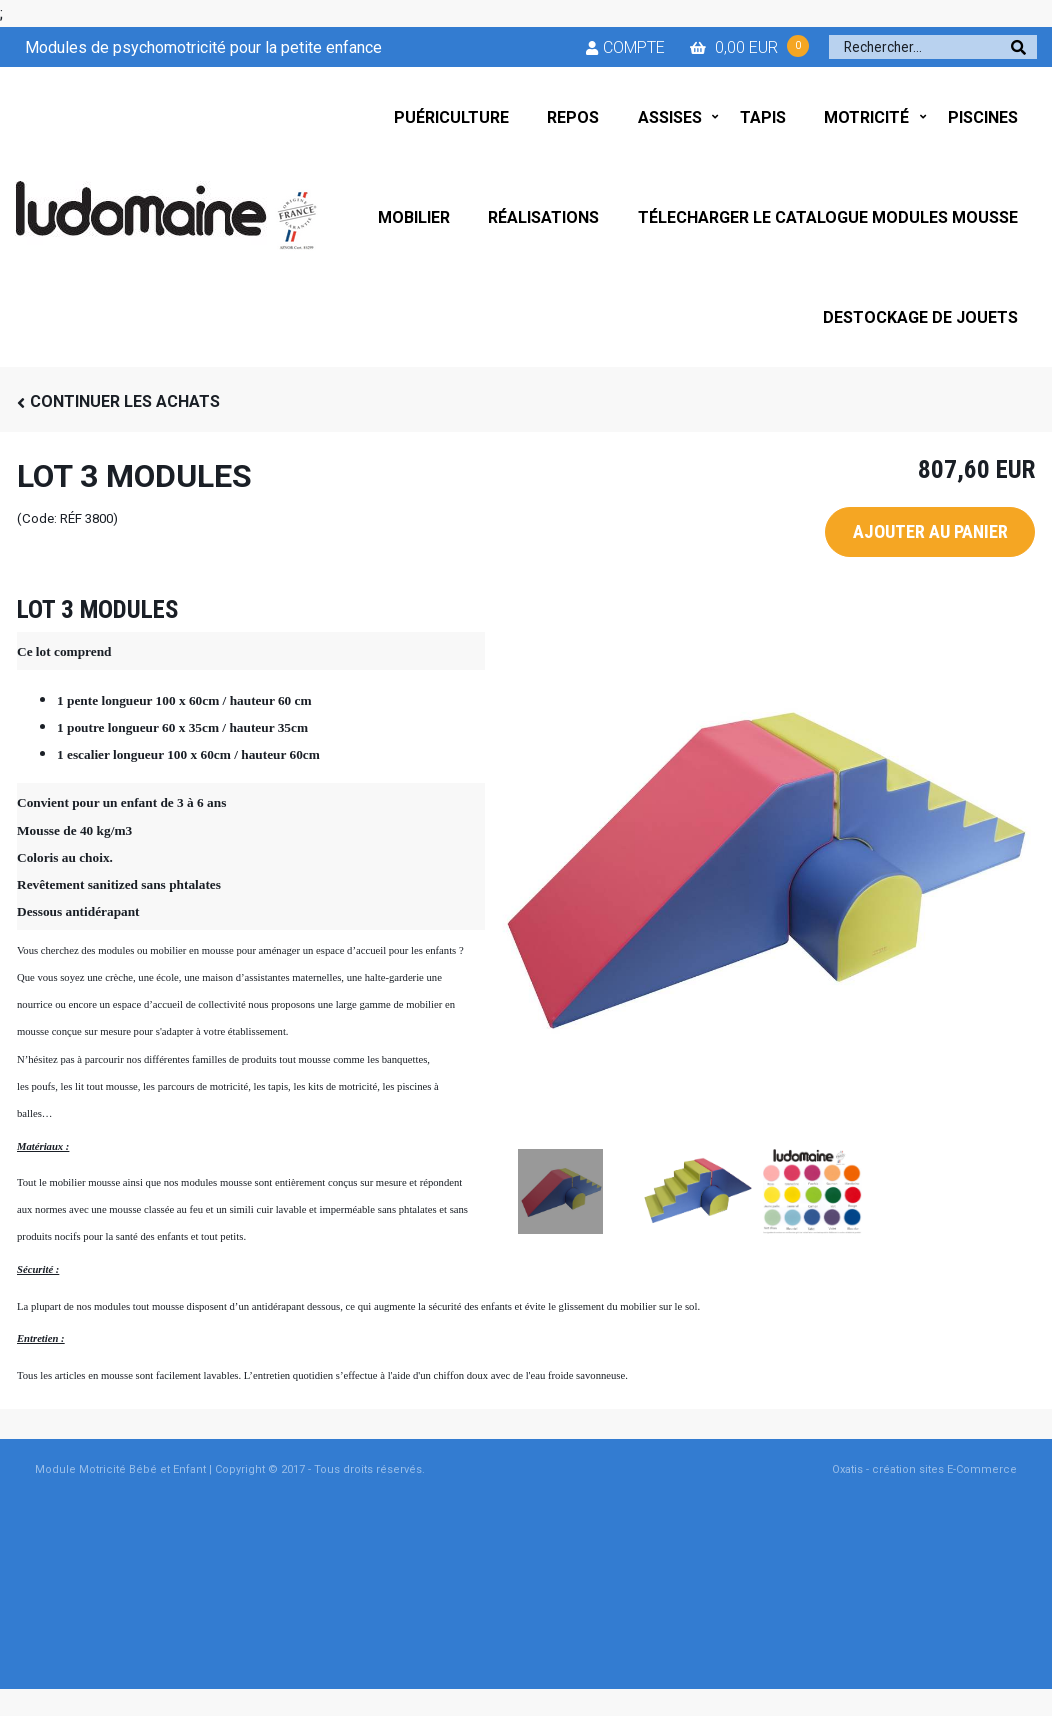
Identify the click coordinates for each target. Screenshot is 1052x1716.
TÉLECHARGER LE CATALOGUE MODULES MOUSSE (828, 217)
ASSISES (670, 117)
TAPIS (763, 117)
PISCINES (983, 117)
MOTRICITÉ (866, 117)
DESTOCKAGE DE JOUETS (920, 317)
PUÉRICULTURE (451, 117)
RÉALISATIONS (543, 217)
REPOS (573, 117)
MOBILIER (414, 217)
